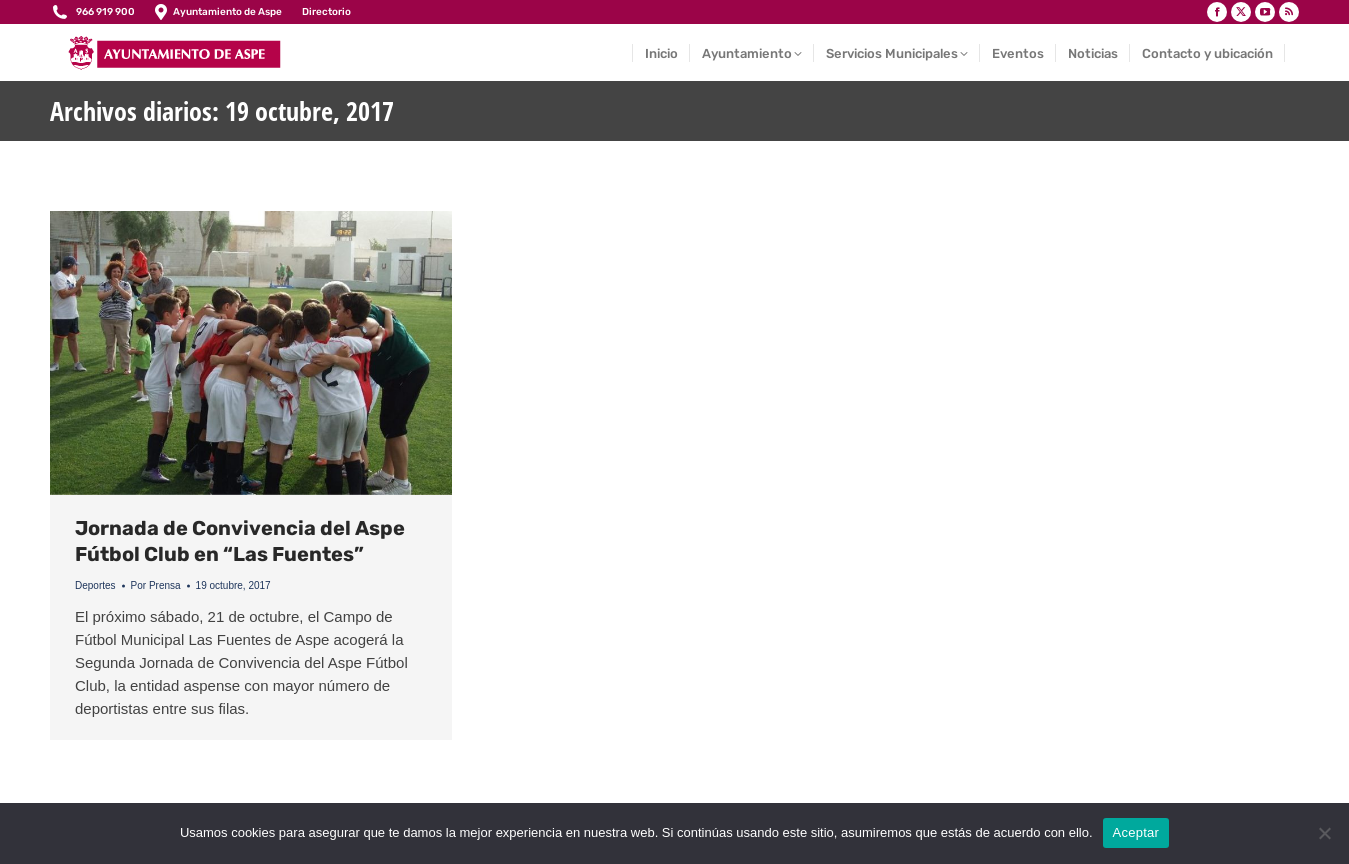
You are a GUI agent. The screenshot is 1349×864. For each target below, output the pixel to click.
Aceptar (1136, 832)
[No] (1324, 833)
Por (156, 585)
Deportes (95, 585)
